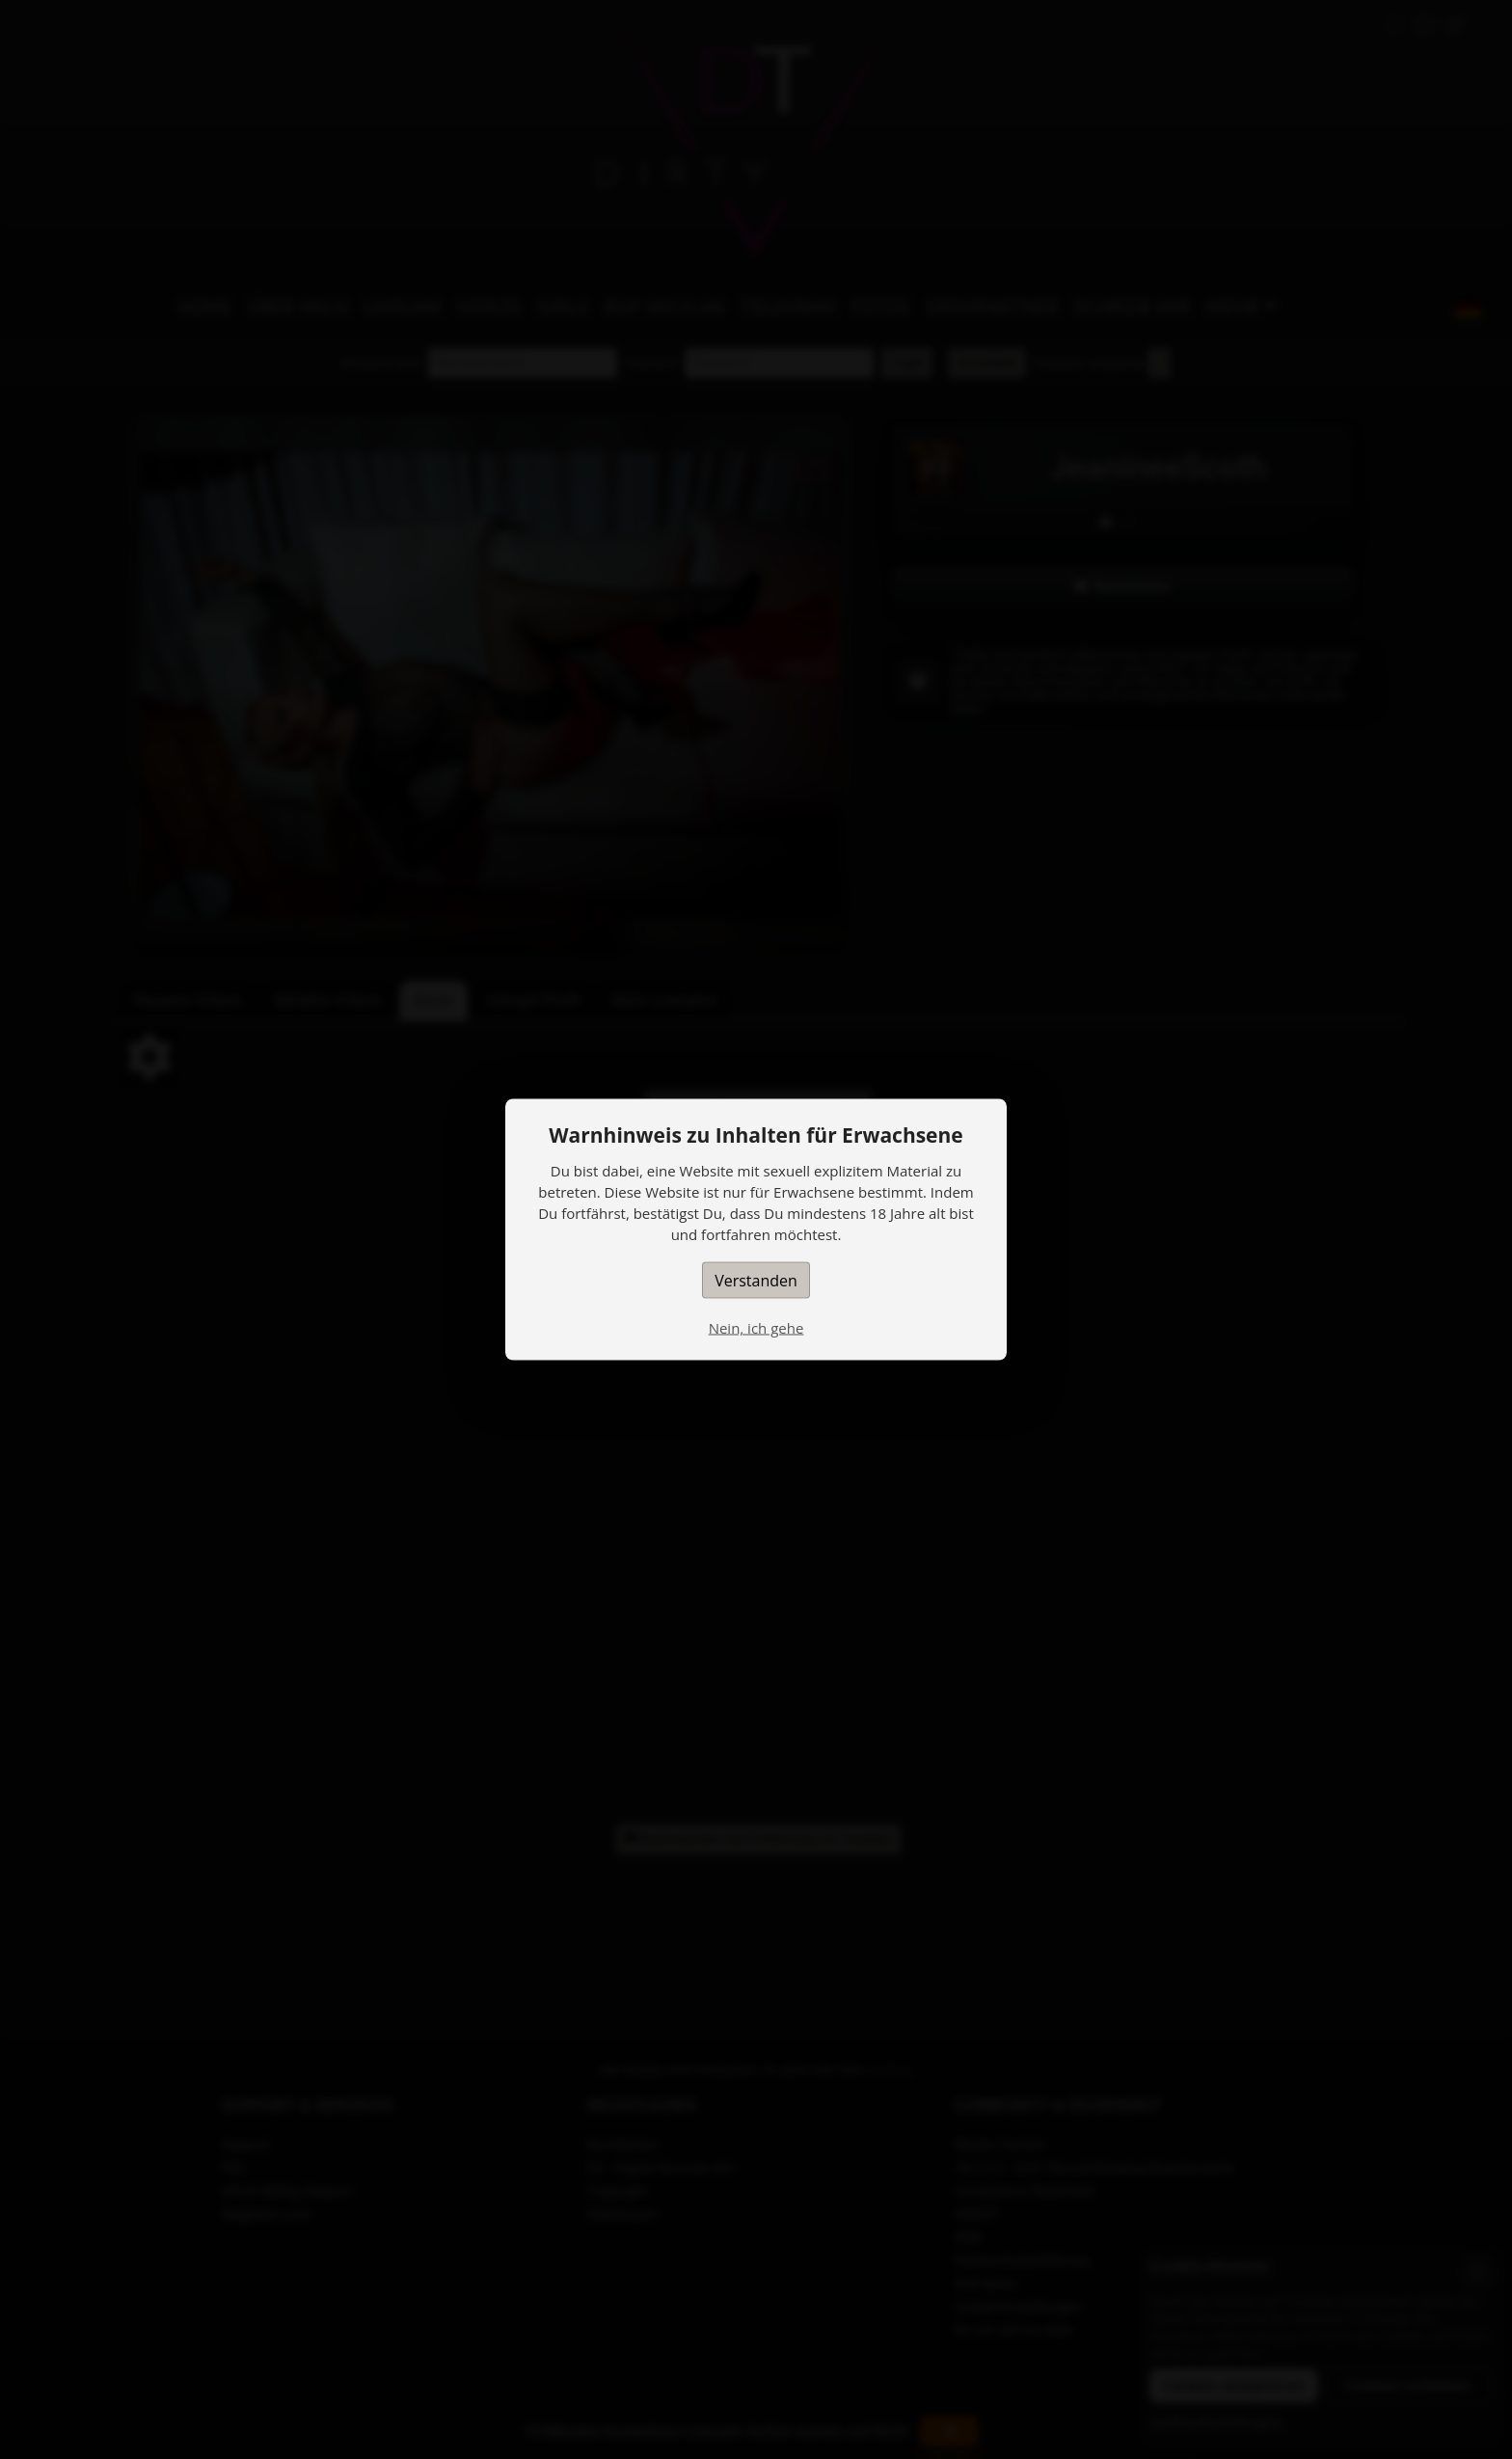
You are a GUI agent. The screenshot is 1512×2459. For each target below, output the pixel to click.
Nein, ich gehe (756, 1328)
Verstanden (756, 1280)
